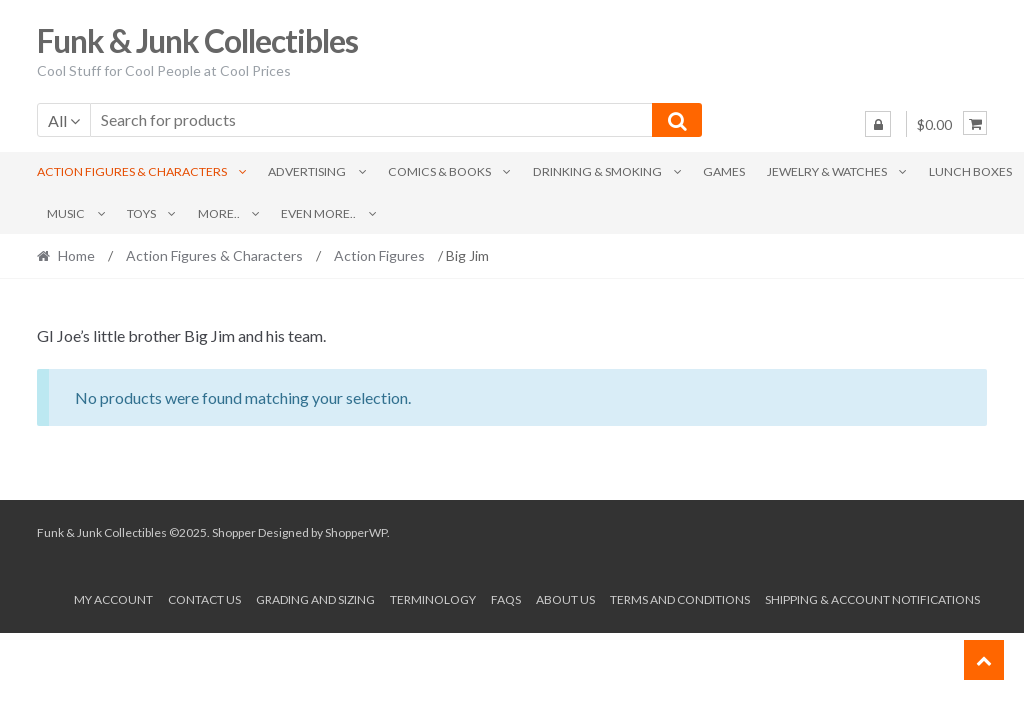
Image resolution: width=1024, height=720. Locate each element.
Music (66, 213)
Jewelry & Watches (827, 171)
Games (724, 171)
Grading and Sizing (315, 599)
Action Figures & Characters (132, 171)
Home (76, 255)
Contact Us (204, 599)
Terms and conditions (680, 599)
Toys (141, 213)
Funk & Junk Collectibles (197, 40)
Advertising (307, 171)
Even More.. (318, 213)
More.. (219, 213)
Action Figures (379, 255)
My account (113, 599)
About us (565, 599)
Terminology (433, 599)
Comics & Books (439, 171)
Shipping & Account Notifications (872, 599)
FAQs (506, 599)
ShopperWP (356, 532)
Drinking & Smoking (597, 171)
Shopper (234, 532)
